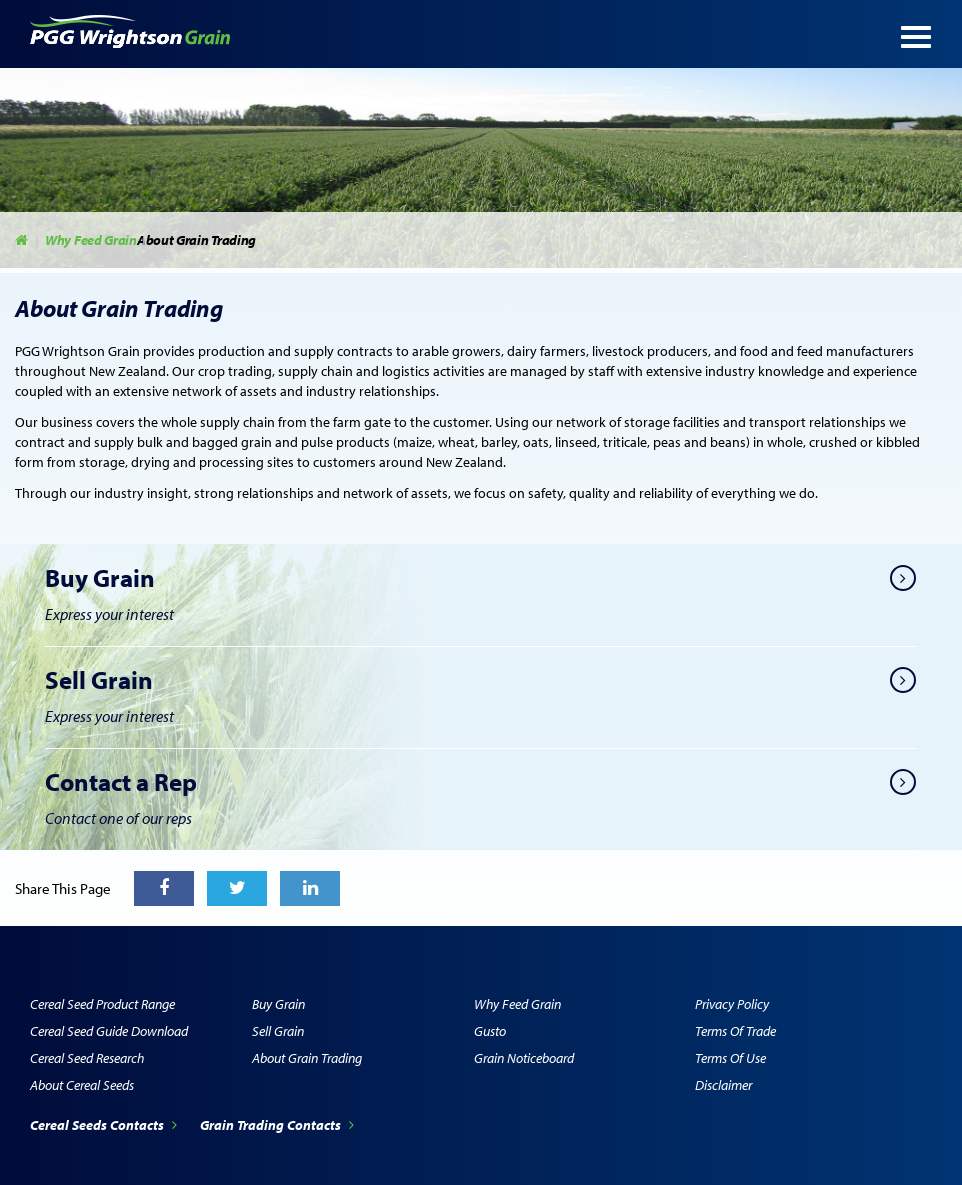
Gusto (490, 1031)
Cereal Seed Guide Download (109, 1031)
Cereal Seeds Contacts (105, 1125)
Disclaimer (723, 1085)
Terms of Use (730, 1058)
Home (22, 240)
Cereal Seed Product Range (102, 1004)
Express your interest (109, 614)
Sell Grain (278, 1031)
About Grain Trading (307, 1058)
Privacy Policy (732, 1004)
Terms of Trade (735, 1031)
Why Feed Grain (91, 240)
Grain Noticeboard (524, 1058)
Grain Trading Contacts (277, 1125)
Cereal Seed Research (87, 1058)
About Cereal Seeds (82, 1085)
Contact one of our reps (118, 818)
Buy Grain (278, 1004)
